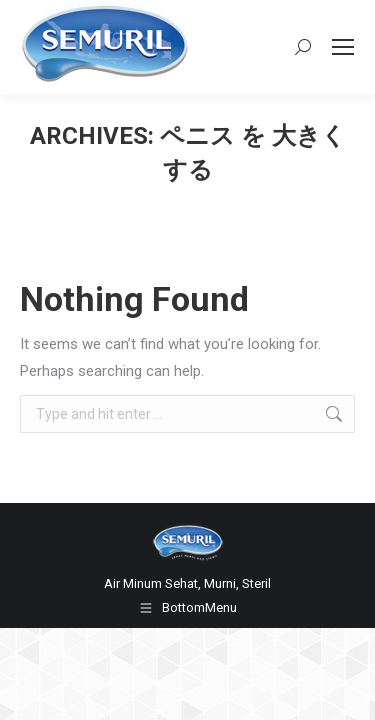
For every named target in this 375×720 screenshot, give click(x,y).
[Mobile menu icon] (343, 47)
